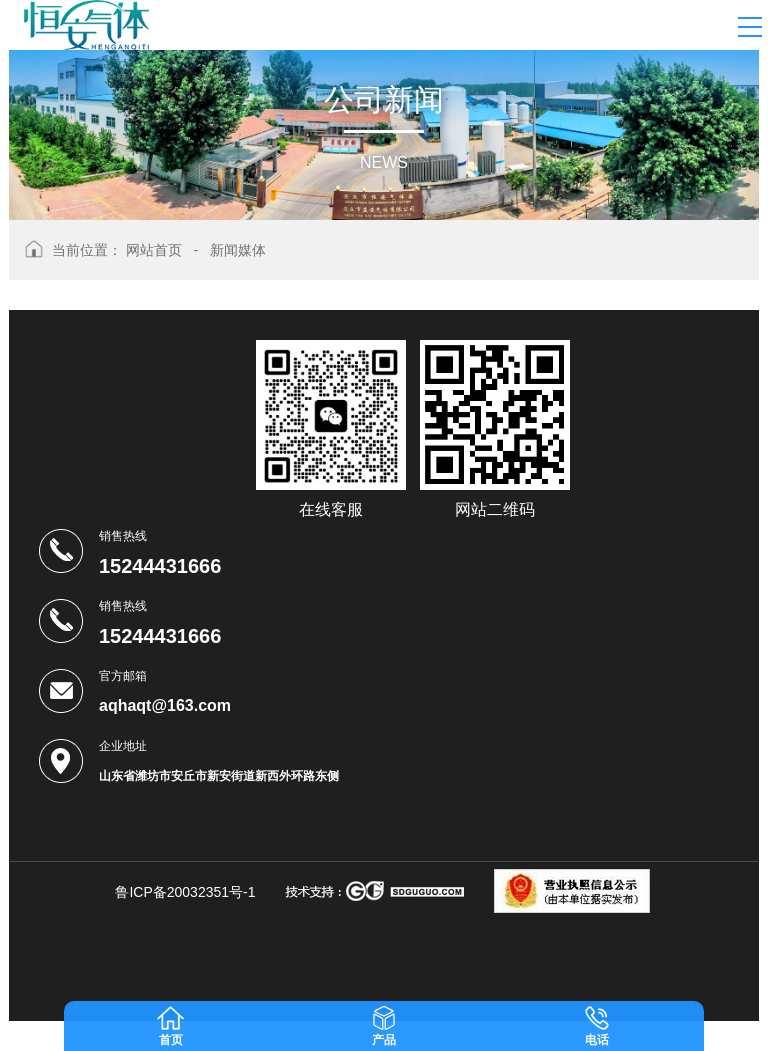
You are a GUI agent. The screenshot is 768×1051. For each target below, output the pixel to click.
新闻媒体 (238, 250)
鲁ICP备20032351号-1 (185, 892)
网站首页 (154, 250)
